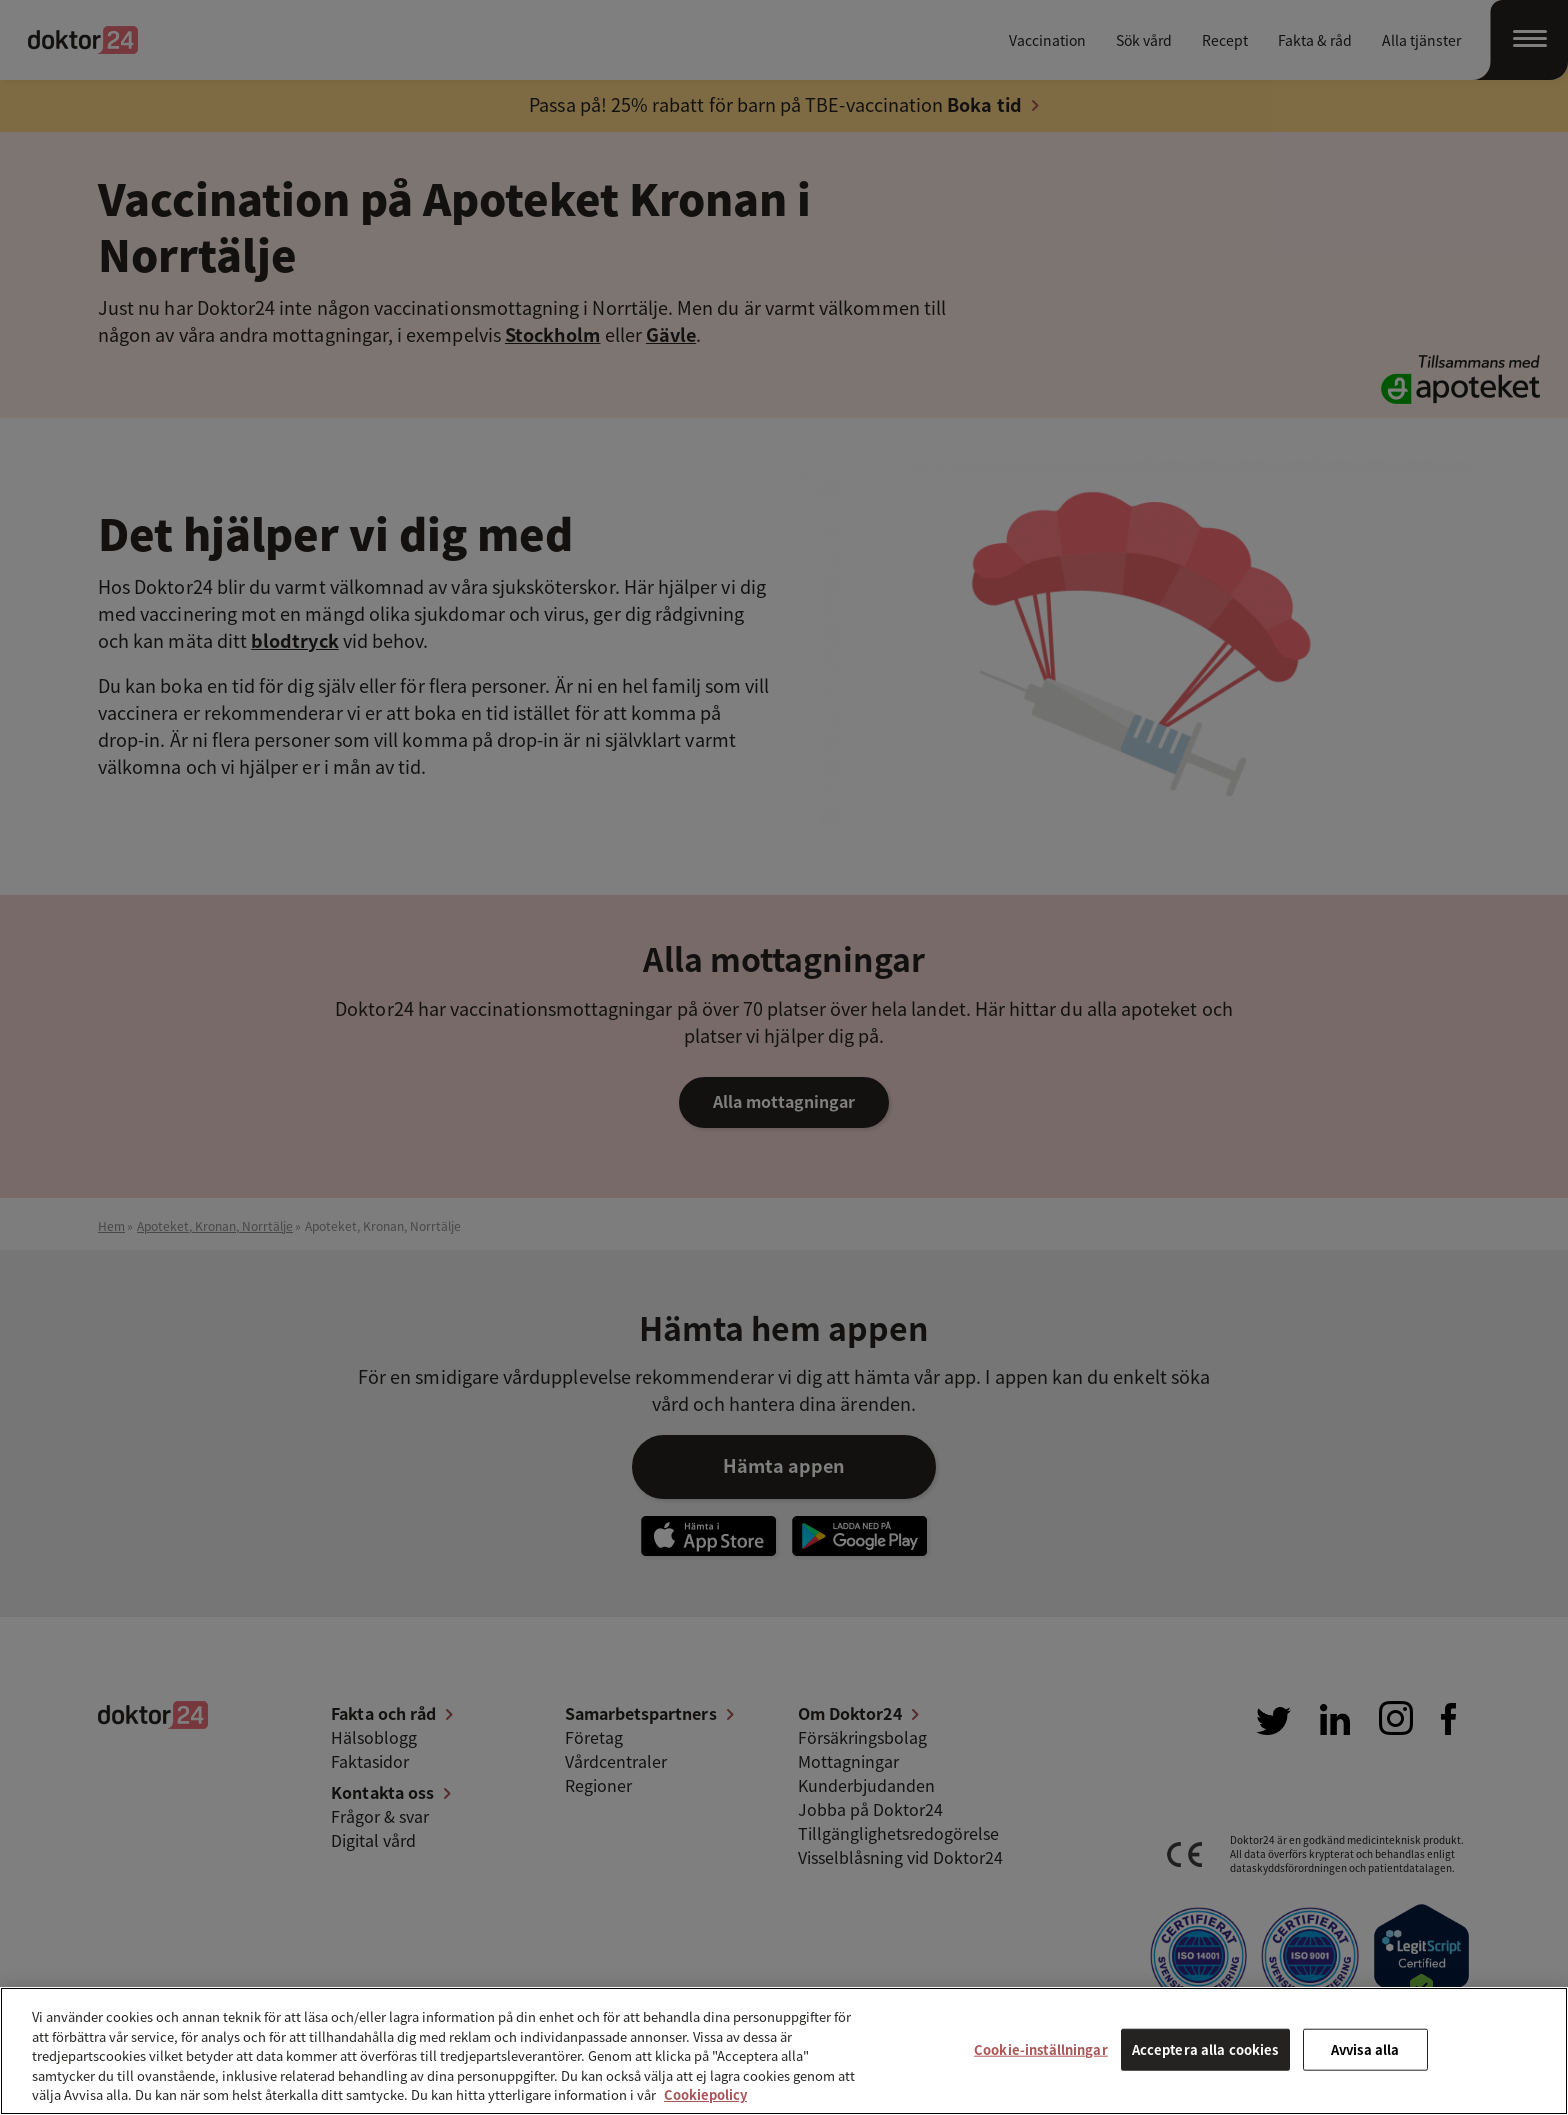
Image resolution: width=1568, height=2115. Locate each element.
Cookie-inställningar (1041, 2049)
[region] (784, 2051)
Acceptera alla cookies (1205, 2049)
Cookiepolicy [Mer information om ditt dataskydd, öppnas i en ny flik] (705, 2094)
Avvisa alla (1365, 2049)
